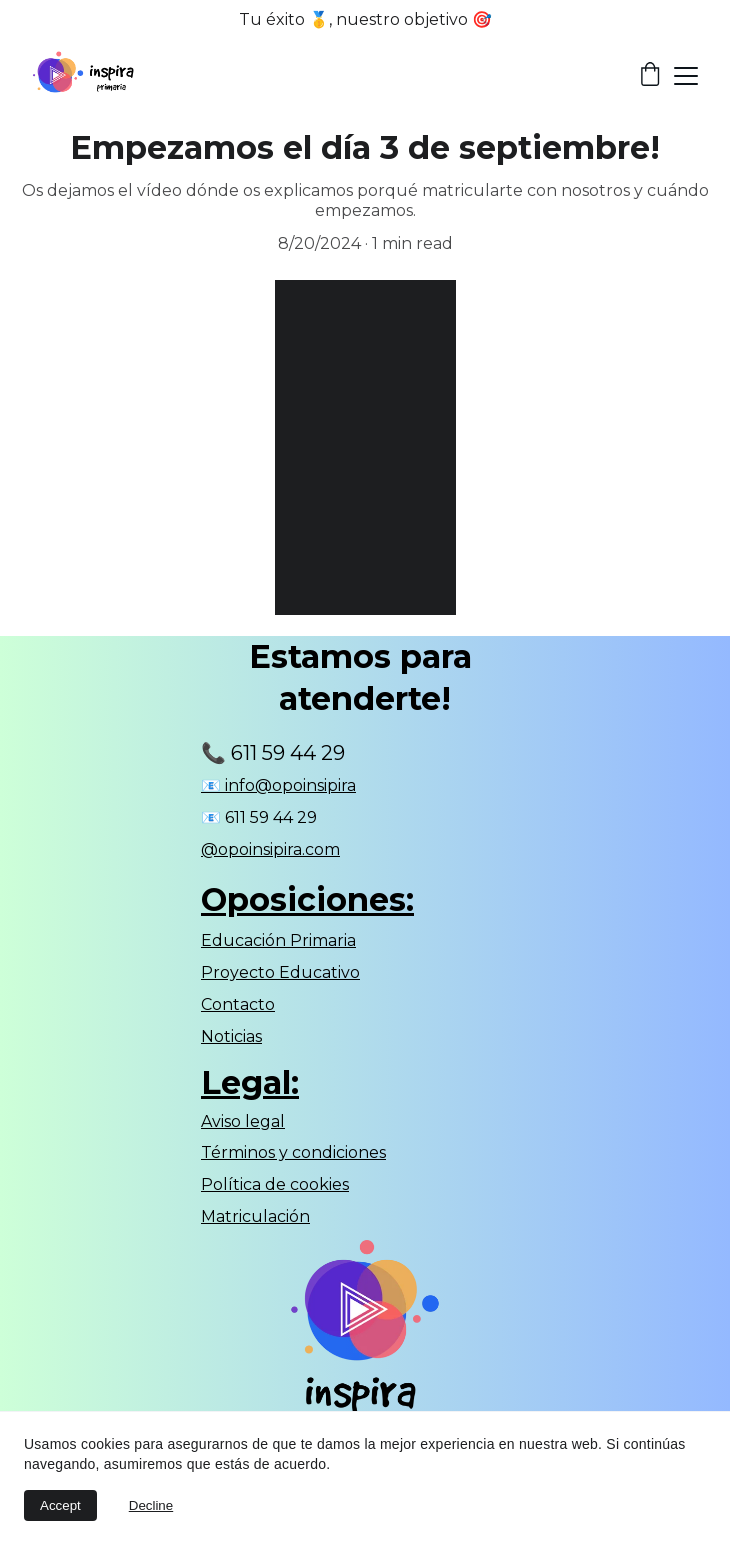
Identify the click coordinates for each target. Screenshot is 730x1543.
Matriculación (255, 1216)
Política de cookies (275, 1184)
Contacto (238, 1004)
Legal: (250, 1082)
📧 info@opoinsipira (278, 785)
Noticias (231, 1036)
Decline (151, 1505)
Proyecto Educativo (280, 972)
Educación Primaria (278, 940)
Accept (60, 1505)
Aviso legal (243, 1121)
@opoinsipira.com (270, 849)
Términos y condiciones (293, 1152)
